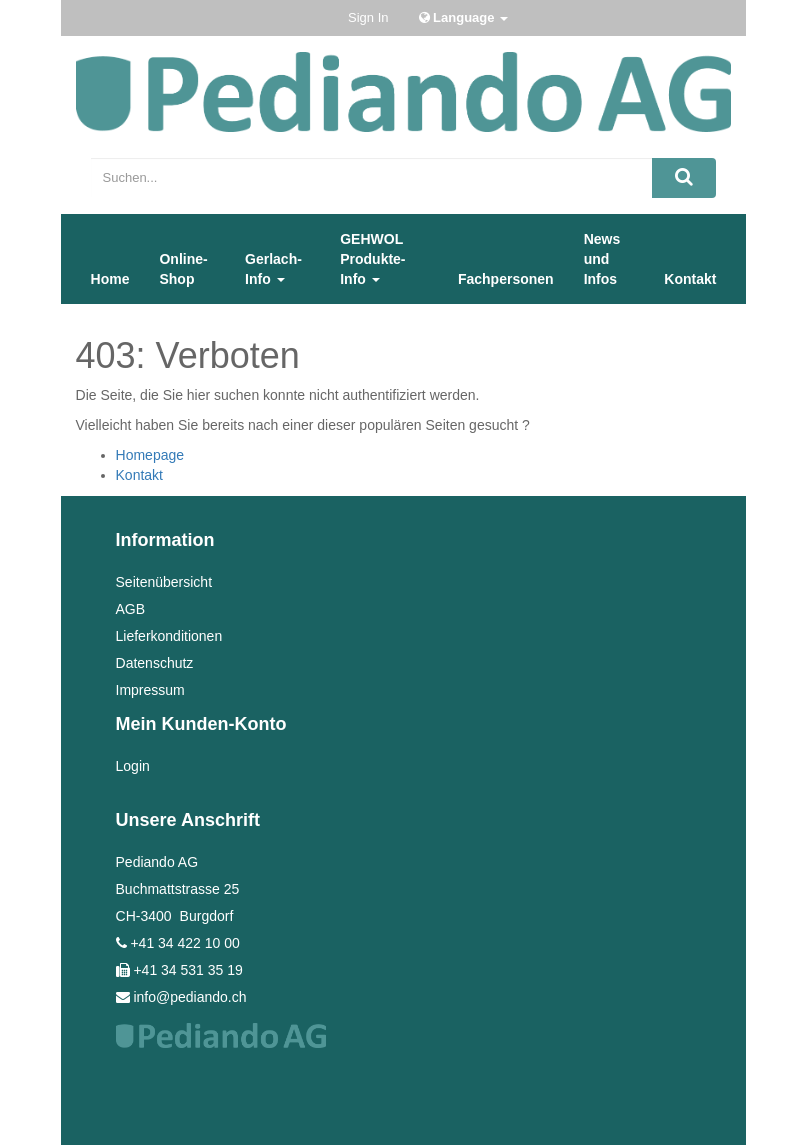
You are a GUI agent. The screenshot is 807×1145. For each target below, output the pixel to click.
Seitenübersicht (164, 582)
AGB (131, 609)
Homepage (150, 455)
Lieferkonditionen (169, 636)
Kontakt (139, 475)
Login (133, 766)
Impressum (150, 690)
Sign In (368, 17)
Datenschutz (155, 663)
